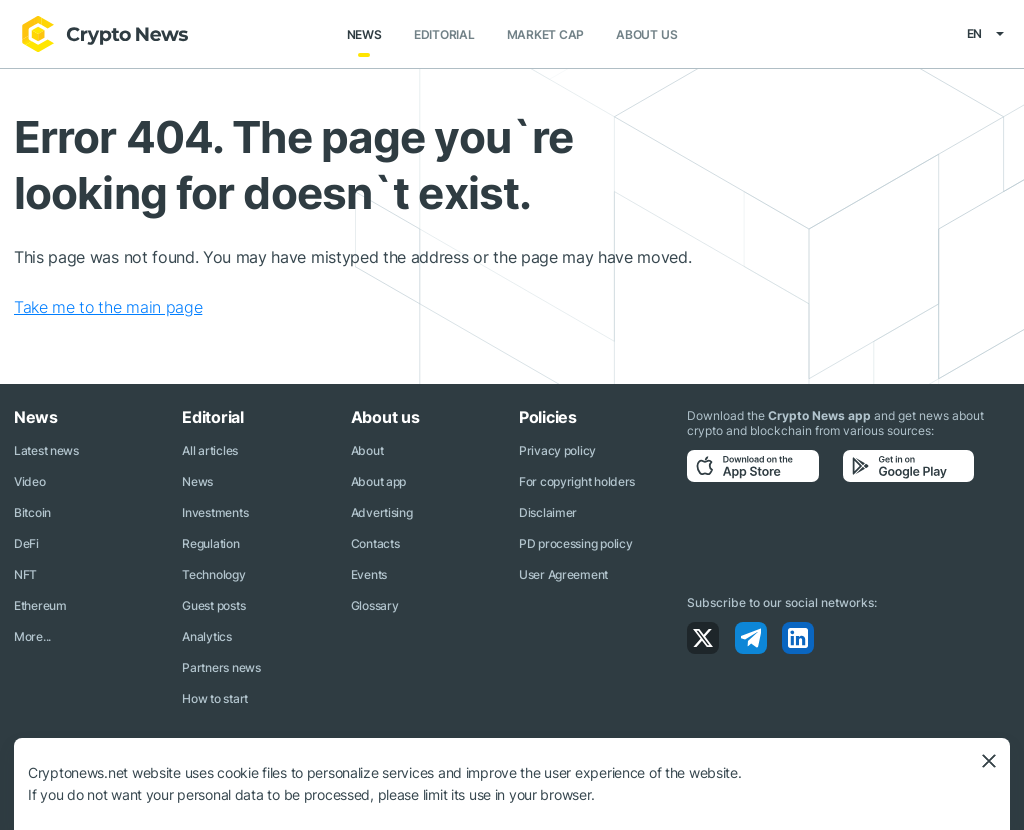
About (367, 450)
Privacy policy (557, 450)
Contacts (375, 543)
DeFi (26, 543)
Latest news (46, 450)
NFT (25, 574)
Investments (215, 512)
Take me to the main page (108, 307)
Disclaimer (548, 512)
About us (646, 34)
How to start (215, 698)
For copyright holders (577, 481)
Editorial (444, 34)
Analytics (206, 636)
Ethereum (40, 605)
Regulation (210, 543)
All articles (210, 450)
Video (30, 481)
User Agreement (563, 574)
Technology (213, 574)
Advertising (382, 512)
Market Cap (546, 34)
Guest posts (213, 605)
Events (369, 574)
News (364, 34)
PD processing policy (575, 543)
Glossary (375, 605)
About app (378, 481)
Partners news (221, 667)
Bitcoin (32, 512)
